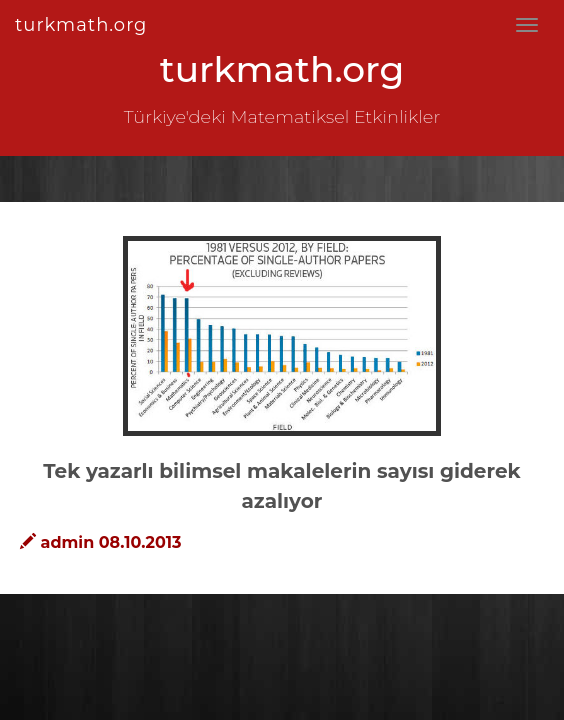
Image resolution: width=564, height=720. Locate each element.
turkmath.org (81, 25)
